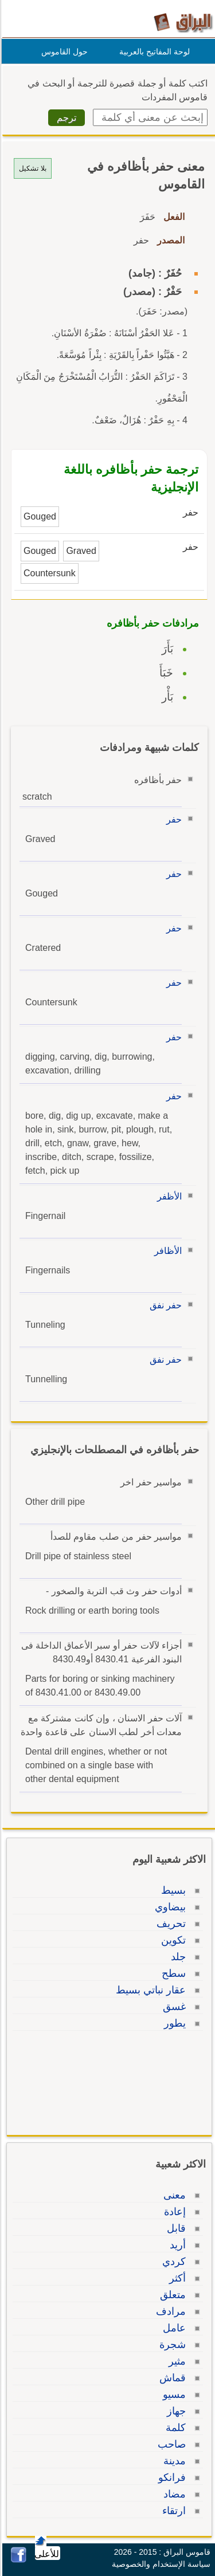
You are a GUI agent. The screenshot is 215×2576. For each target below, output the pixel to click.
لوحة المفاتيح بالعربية (153, 51)
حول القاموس (63, 51)
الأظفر (167, 1196)
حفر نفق (164, 1305)
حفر (172, 819)
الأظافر (166, 1251)
